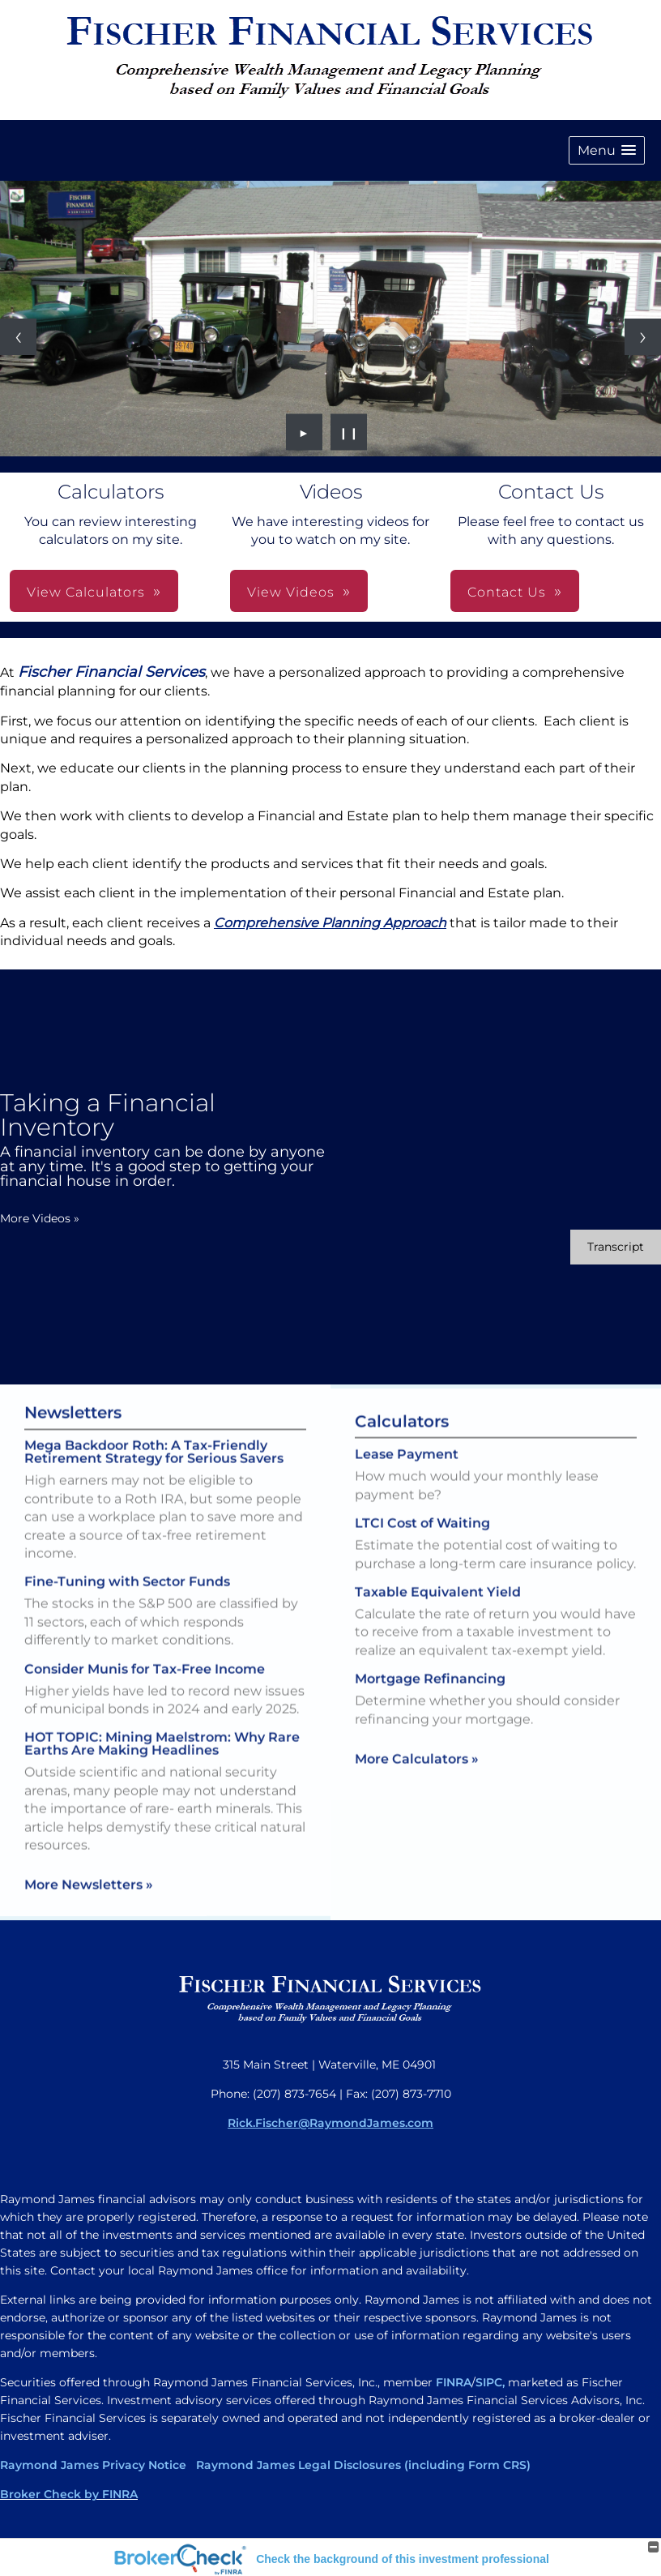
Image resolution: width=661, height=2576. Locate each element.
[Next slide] (643, 337)
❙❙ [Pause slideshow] (349, 432)
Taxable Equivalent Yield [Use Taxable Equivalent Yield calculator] (438, 1618)
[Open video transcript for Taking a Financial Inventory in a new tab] (615, 1247)
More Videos (39, 1218)
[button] (607, 150)
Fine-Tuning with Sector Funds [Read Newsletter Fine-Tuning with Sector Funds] (127, 1555)
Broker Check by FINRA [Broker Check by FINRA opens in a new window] (69, 2494)
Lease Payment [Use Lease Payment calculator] (406, 1481)
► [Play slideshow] (304, 432)
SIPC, (490, 2382)
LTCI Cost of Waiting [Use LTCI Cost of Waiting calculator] (422, 1550)
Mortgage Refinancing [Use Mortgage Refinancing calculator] (430, 1706)
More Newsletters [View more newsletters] (88, 1858)
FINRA (453, 2382)
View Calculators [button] (86, 592)
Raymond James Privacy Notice (93, 2465)
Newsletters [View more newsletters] (73, 1386)
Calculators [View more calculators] (402, 1448)
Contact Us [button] (506, 592)
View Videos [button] (291, 592)
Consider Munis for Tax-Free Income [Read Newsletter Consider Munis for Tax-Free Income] (144, 1642)
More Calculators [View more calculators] (417, 1785)
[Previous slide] (18, 337)
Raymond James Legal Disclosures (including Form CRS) (362, 2465)
